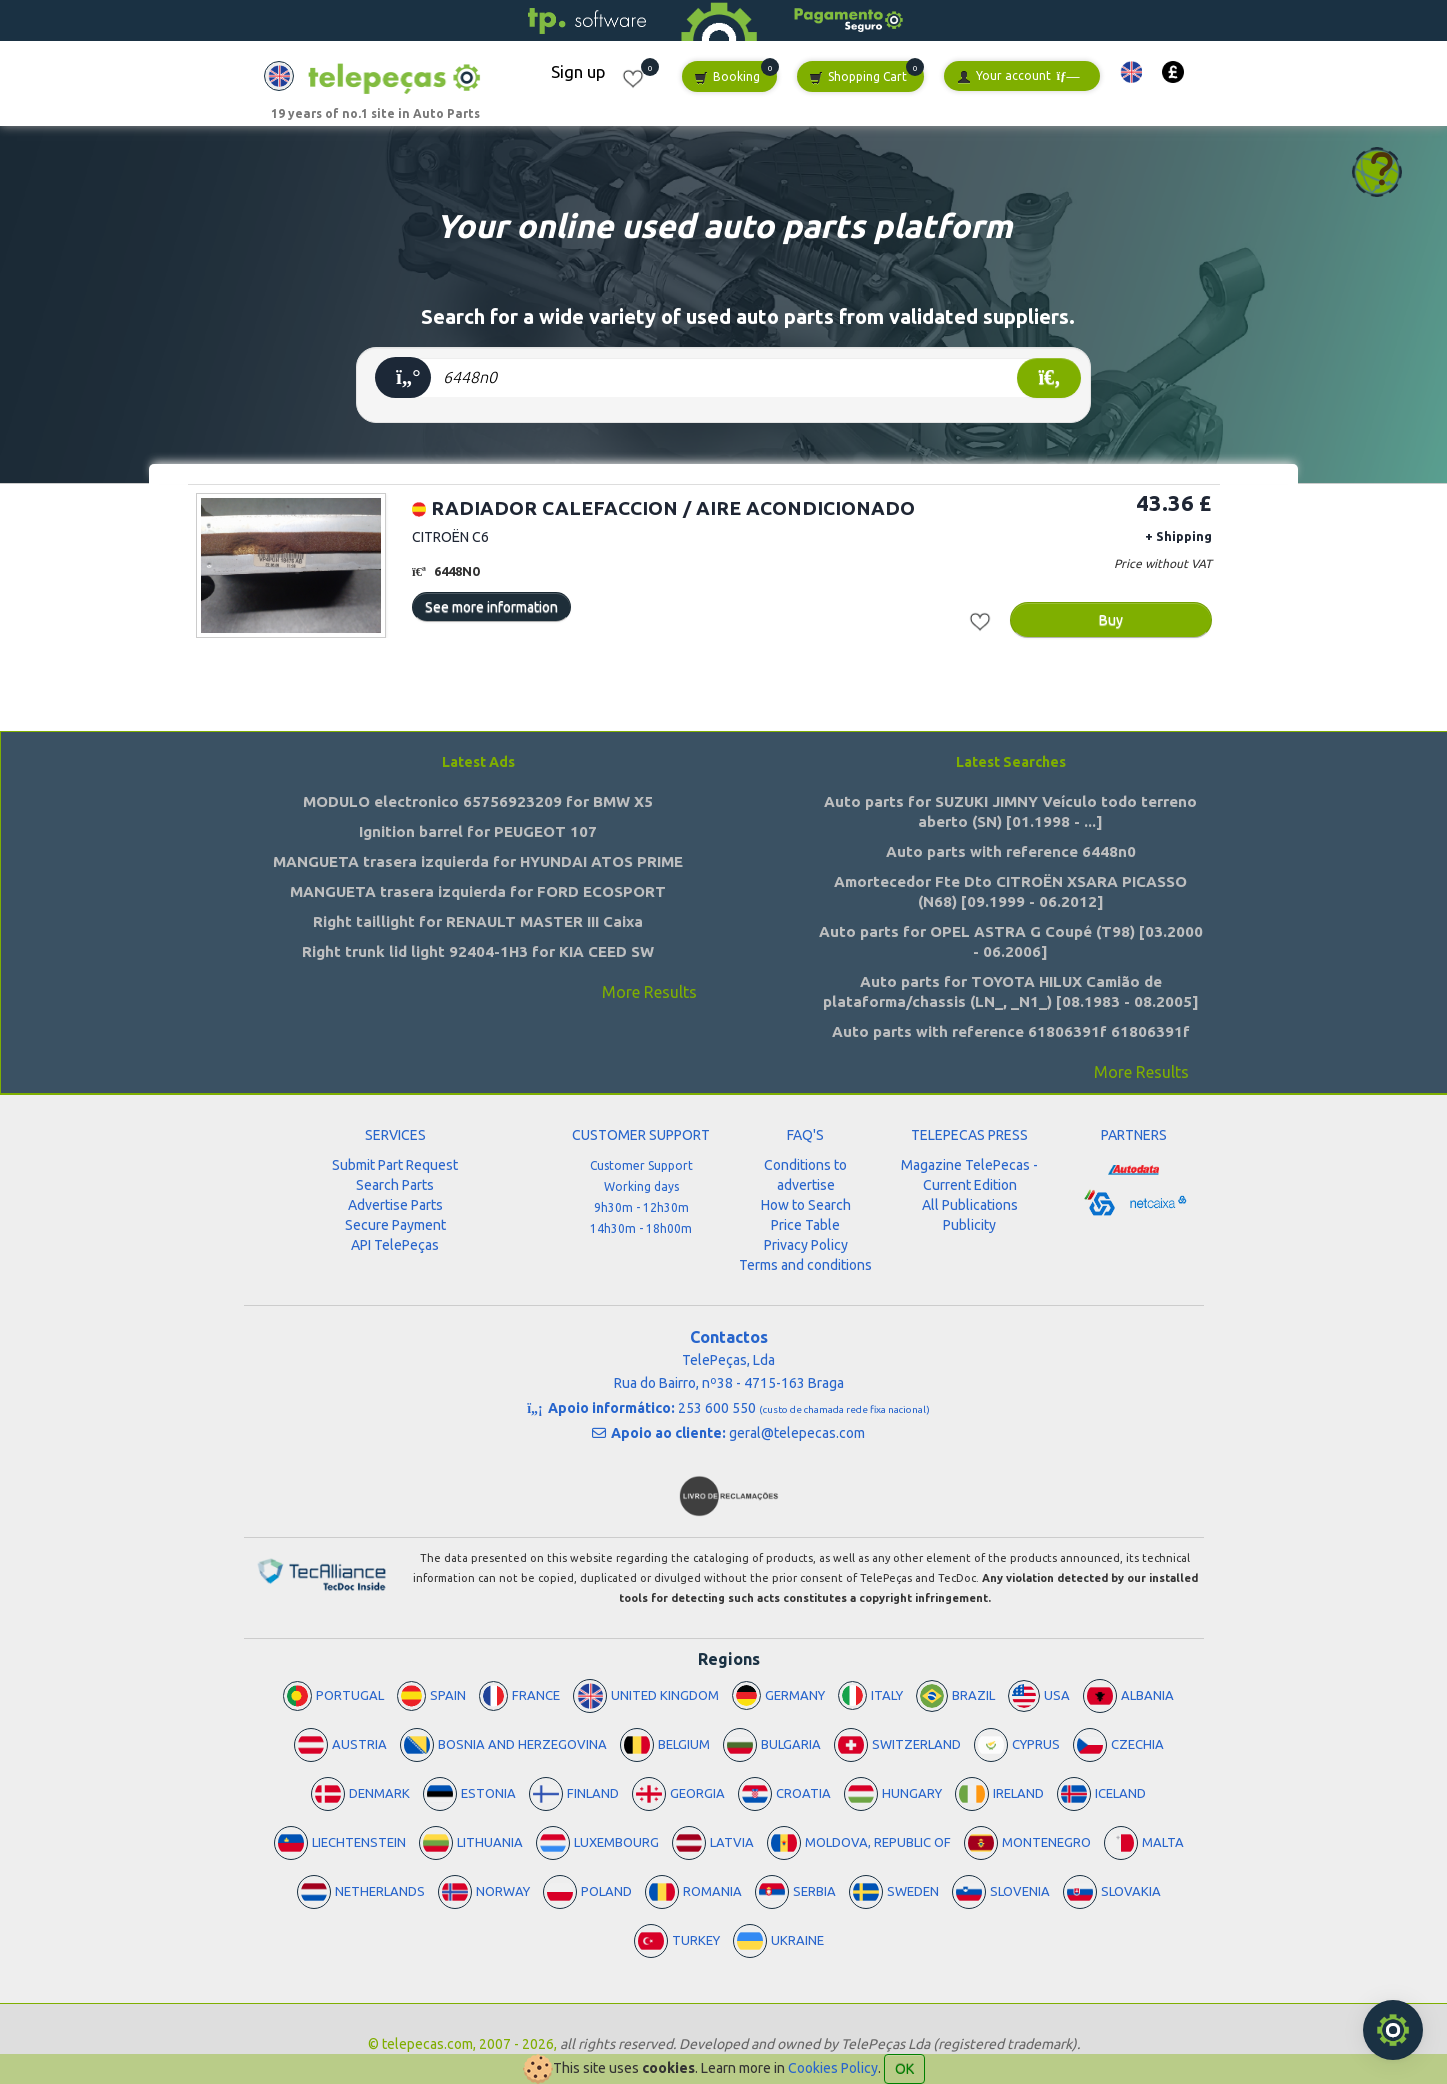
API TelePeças (395, 1245)
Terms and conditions (805, 1265)
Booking (727, 77)
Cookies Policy (833, 2068)
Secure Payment (395, 1225)
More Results (649, 992)
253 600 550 (804, 1408)
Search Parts (395, 1185)
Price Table (805, 1225)
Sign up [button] (578, 71)
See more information (491, 607)
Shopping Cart (858, 77)
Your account (1018, 76)
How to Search (806, 1205)
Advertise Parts (395, 1205)
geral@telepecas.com (797, 1433)
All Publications (970, 1205)
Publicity (969, 1225)
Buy (1111, 620)
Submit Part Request (395, 1165)
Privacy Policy (806, 1245)
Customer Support (641, 1165)
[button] (1131, 72)
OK (904, 2069)
